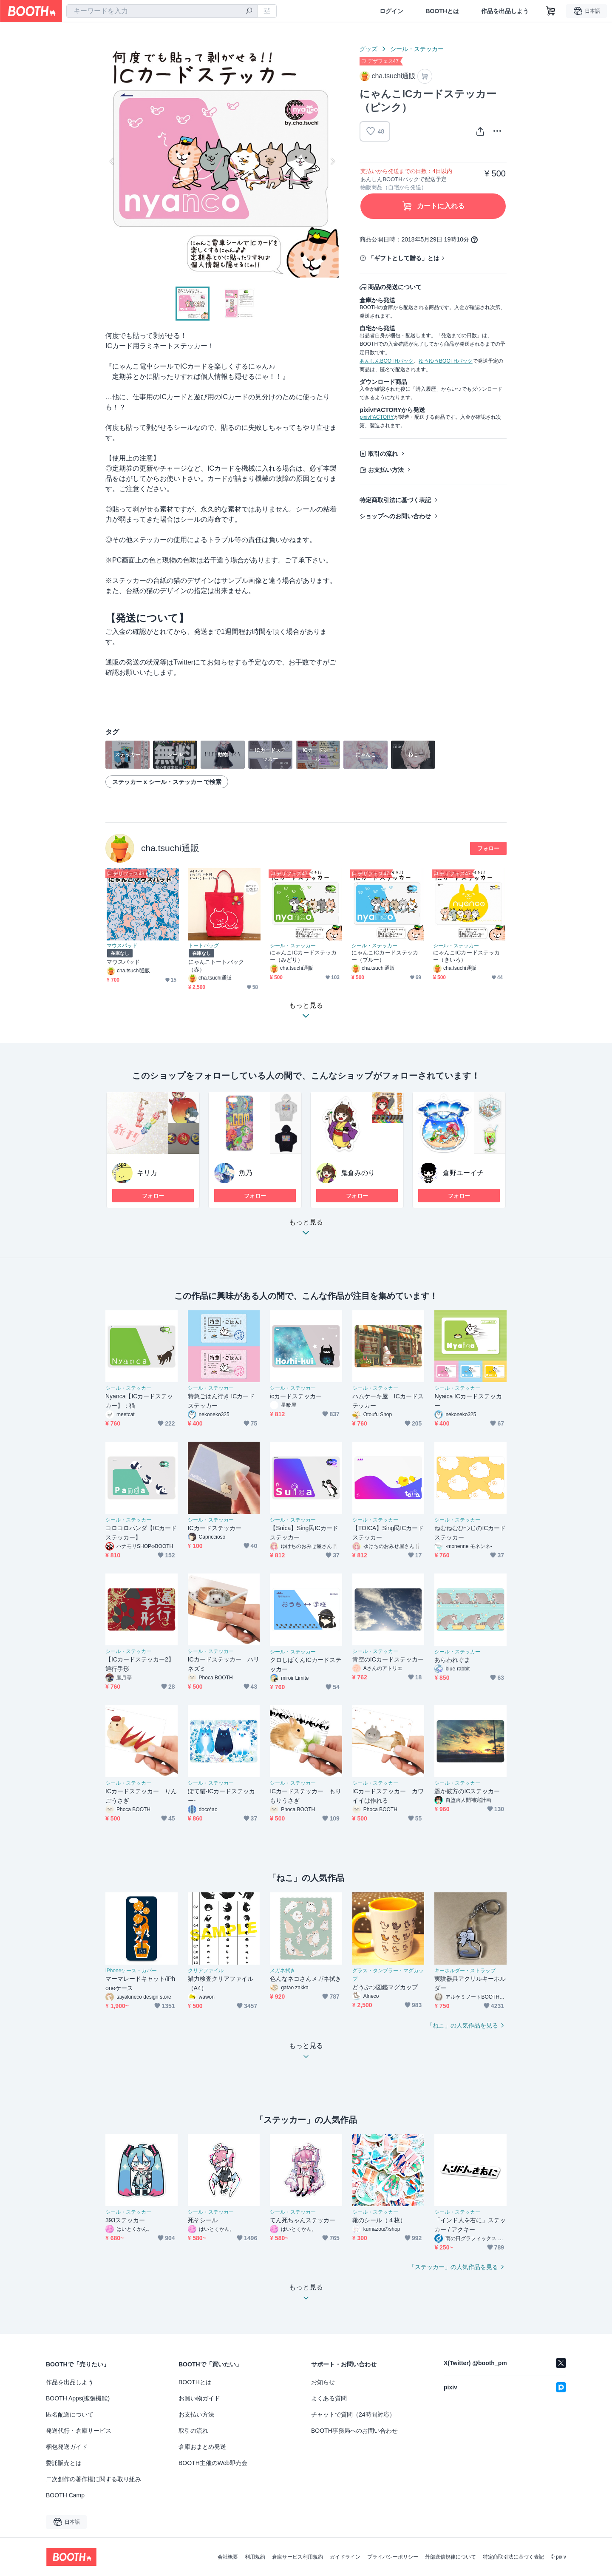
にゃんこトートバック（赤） (216, 965)
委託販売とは (64, 2463)
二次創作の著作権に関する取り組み (93, 2479)
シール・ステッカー (417, 48)
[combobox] (162, 11)
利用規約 (255, 2556)
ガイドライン (345, 2556)
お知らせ (323, 2382)
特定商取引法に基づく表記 (395, 500)
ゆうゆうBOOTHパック (446, 361)
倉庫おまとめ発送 (202, 2446)
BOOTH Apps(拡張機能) (78, 2398)
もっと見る (306, 1230)
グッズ (368, 48)
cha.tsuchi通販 (170, 848)
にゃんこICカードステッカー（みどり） (303, 956)
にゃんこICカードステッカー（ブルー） (384, 956)
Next (332, 161)
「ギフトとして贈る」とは (403, 258)
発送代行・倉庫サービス (78, 2430)
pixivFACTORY (377, 417)
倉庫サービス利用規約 (297, 2556)
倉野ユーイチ (463, 1172)
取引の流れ (383, 453)
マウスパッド (122, 945)
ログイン (391, 11)
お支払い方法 (386, 469)
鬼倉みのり (358, 1172)
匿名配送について (70, 2414)
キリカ (147, 1172)
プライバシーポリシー (392, 2556)
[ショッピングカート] (551, 11)
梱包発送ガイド (67, 2446)
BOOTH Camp (65, 2495)
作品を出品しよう (505, 11)
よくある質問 (329, 2398)
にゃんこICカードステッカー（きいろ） (466, 956)
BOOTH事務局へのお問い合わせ (354, 2430)
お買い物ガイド (199, 2398)
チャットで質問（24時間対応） (353, 2414)
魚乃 (245, 1172)
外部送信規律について (450, 2556)
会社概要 (228, 2556)
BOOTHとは (442, 11)
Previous (112, 161)
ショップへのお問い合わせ (395, 516)
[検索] (249, 11)
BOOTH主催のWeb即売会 (212, 2463)
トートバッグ (203, 945)
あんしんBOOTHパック (387, 361)
